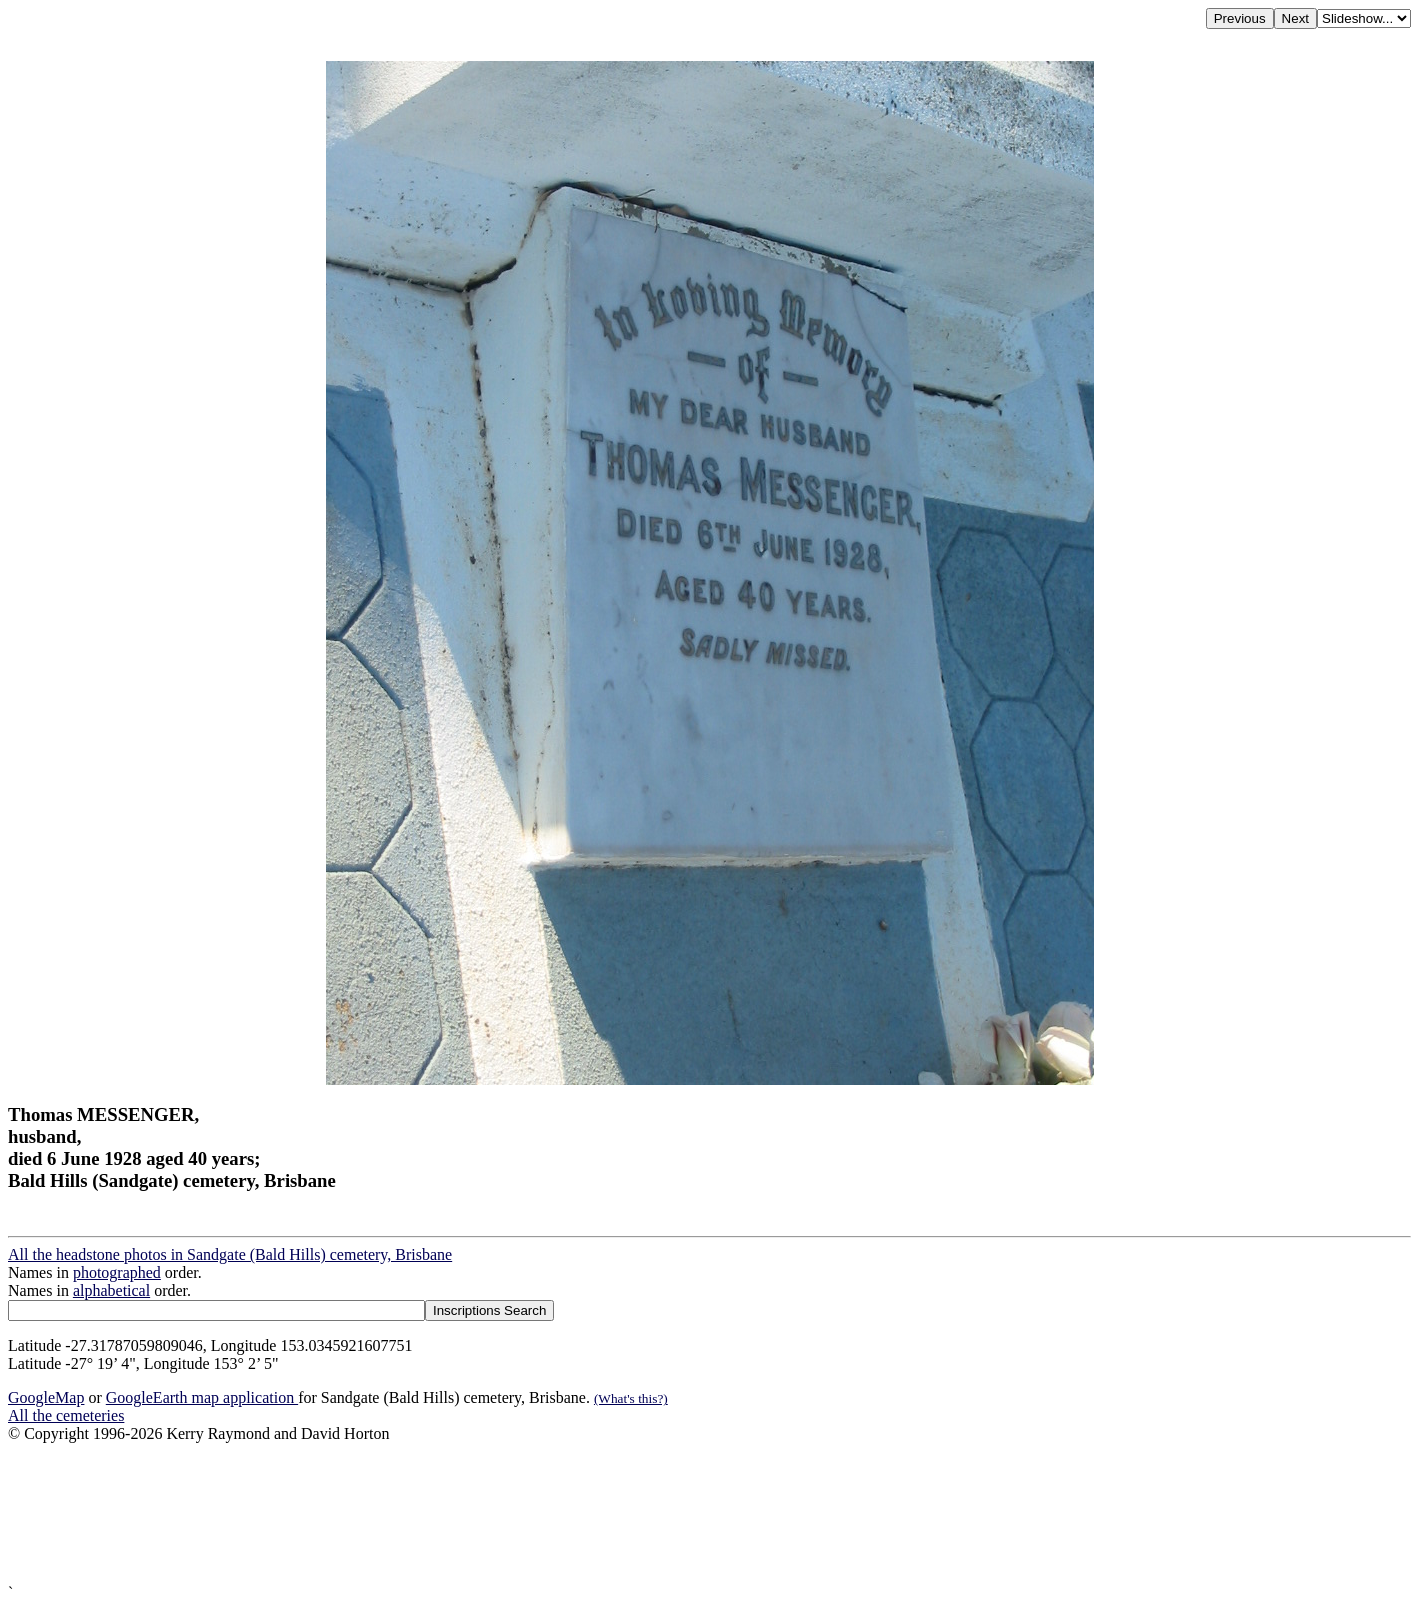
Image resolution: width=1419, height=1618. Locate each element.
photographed (117, 1272)
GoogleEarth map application (202, 1397)
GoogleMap (46, 1397)
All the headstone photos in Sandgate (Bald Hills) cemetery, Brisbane (230, 1254)
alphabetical (111, 1290)
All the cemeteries (66, 1415)
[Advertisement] (608, 1513)
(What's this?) (631, 1398)
